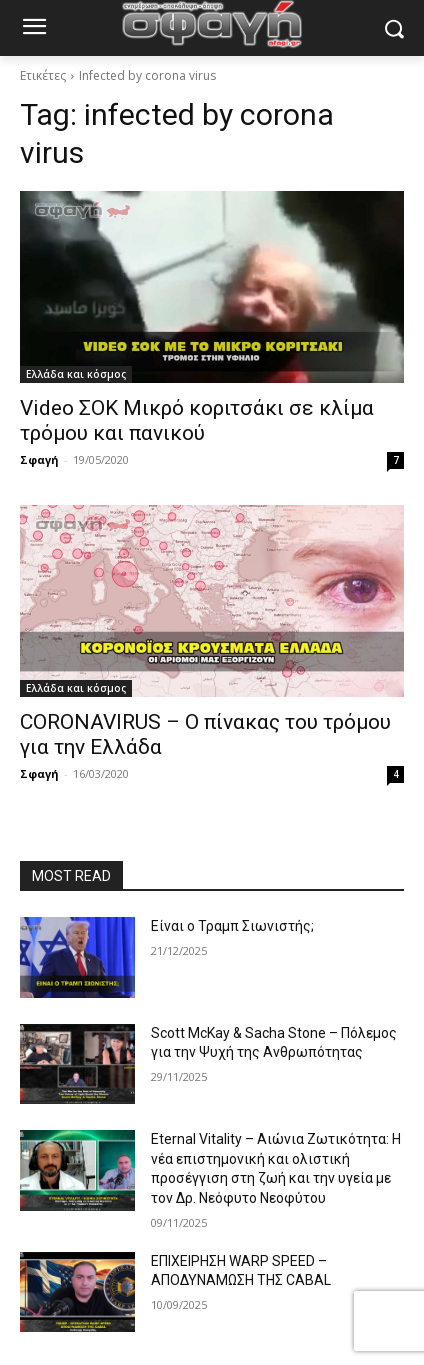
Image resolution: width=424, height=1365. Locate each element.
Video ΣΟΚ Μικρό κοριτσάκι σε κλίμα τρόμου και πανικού (197, 420)
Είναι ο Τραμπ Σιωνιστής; (232, 926)
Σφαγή (39, 459)
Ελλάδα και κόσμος (76, 374)
